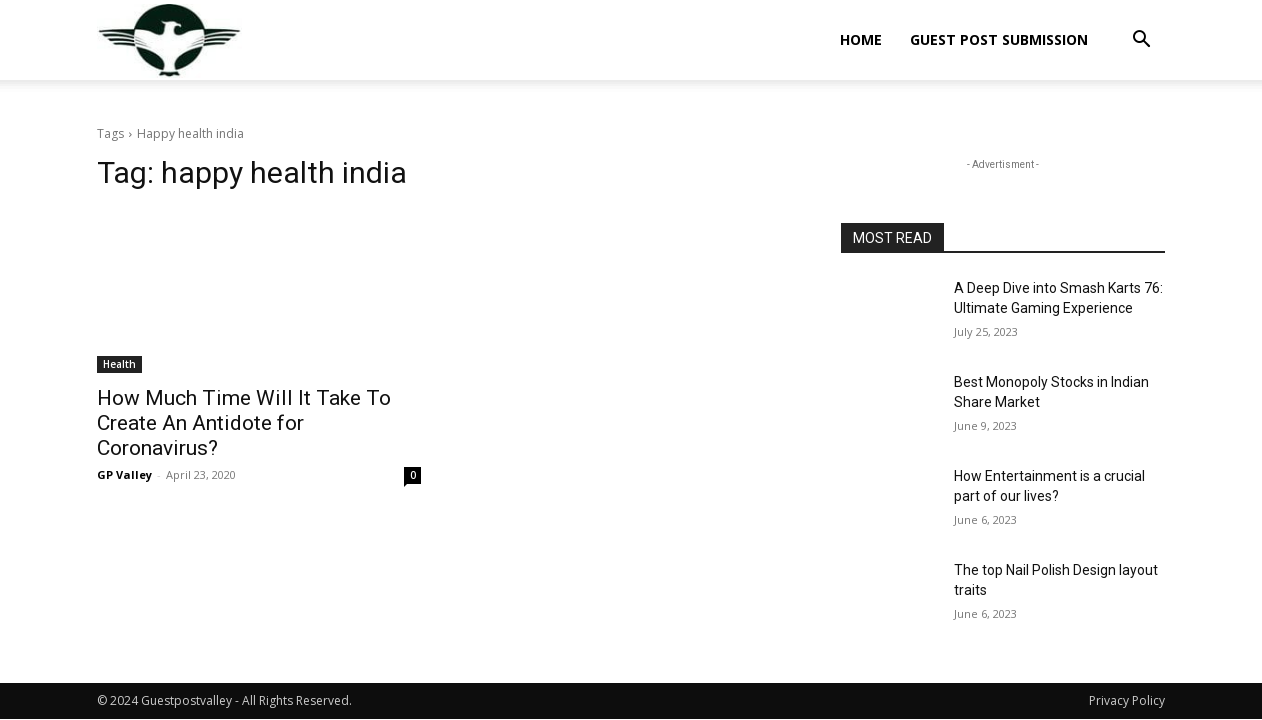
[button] (1141, 41)
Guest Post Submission (999, 39)
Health (119, 364)
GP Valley (124, 474)
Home (861, 39)
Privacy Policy (1127, 700)
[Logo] (169, 40)
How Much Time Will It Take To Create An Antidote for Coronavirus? (244, 423)
